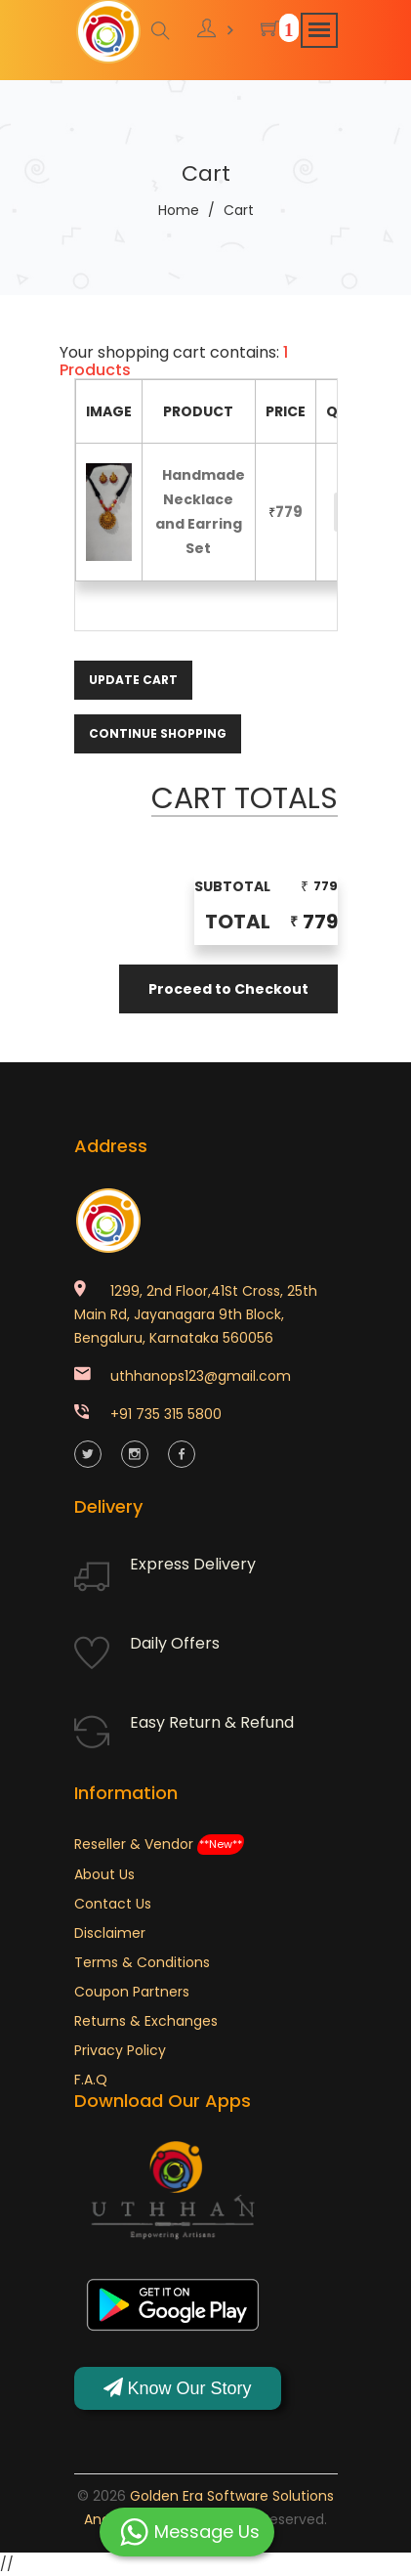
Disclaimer (109, 1933)
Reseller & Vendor (159, 1844)
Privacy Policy (120, 2050)
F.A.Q (90, 2079)
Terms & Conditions (142, 1962)
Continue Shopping (157, 733)
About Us (104, 1874)
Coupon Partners (131, 1991)
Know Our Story (177, 2388)
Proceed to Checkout (228, 989)
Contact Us (112, 1903)
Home (178, 210)
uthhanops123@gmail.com (200, 1376)
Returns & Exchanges (146, 2021)
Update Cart (133, 679)
